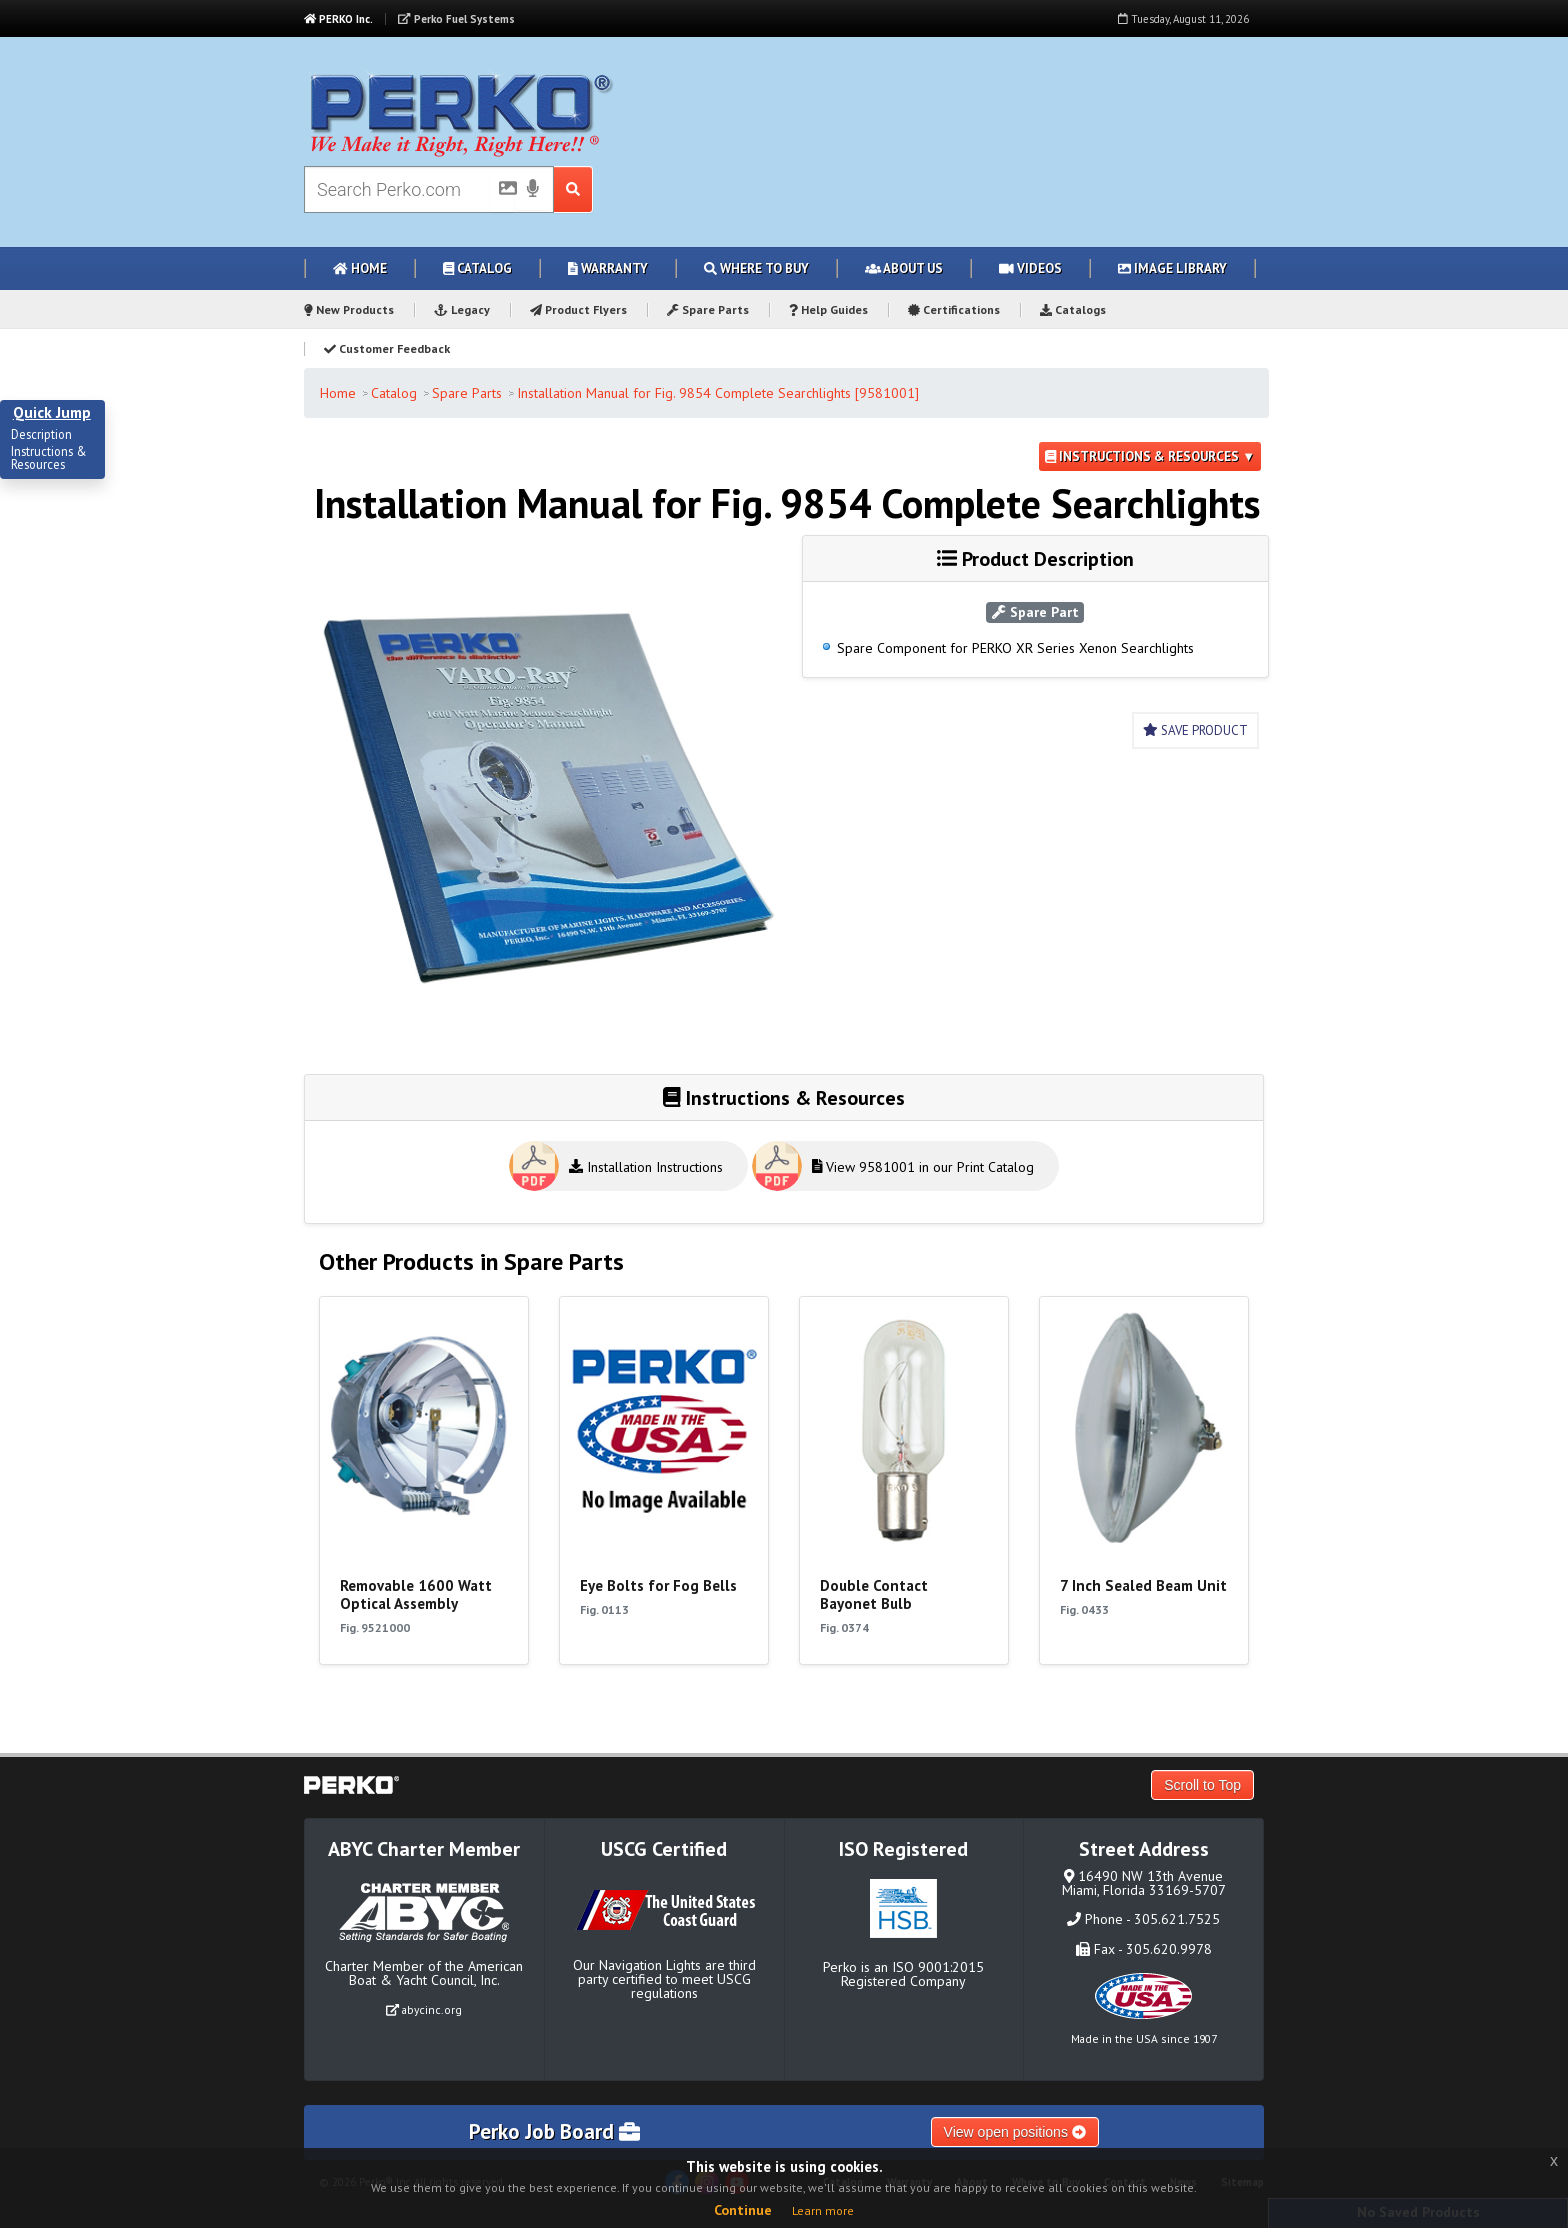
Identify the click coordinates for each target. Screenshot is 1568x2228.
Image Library (1172, 268)
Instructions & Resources (49, 458)
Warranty (608, 268)
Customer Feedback (387, 348)
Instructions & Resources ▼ (1150, 456)
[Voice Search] (533, 190)
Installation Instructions (646, 1167)
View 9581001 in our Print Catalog (923, 1167)
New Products (349, 309)
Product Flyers (578, 309)
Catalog (477, 268)
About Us (904, 268)
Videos (1030, 268)
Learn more (823, 2210)
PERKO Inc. (338, 19)
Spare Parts (708, 309)
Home (360, 268)
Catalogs (1073, 309)
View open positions (1015, 2132)
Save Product (1195, 730)
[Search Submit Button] (573, 189)
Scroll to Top (1202, 1785)
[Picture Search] (502, 192)
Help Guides (828, 309)
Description (41, 435)
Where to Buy (756, 268)
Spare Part (1035, 612)
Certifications (954, 309)
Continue (743, 2210)
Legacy (462, 309)
